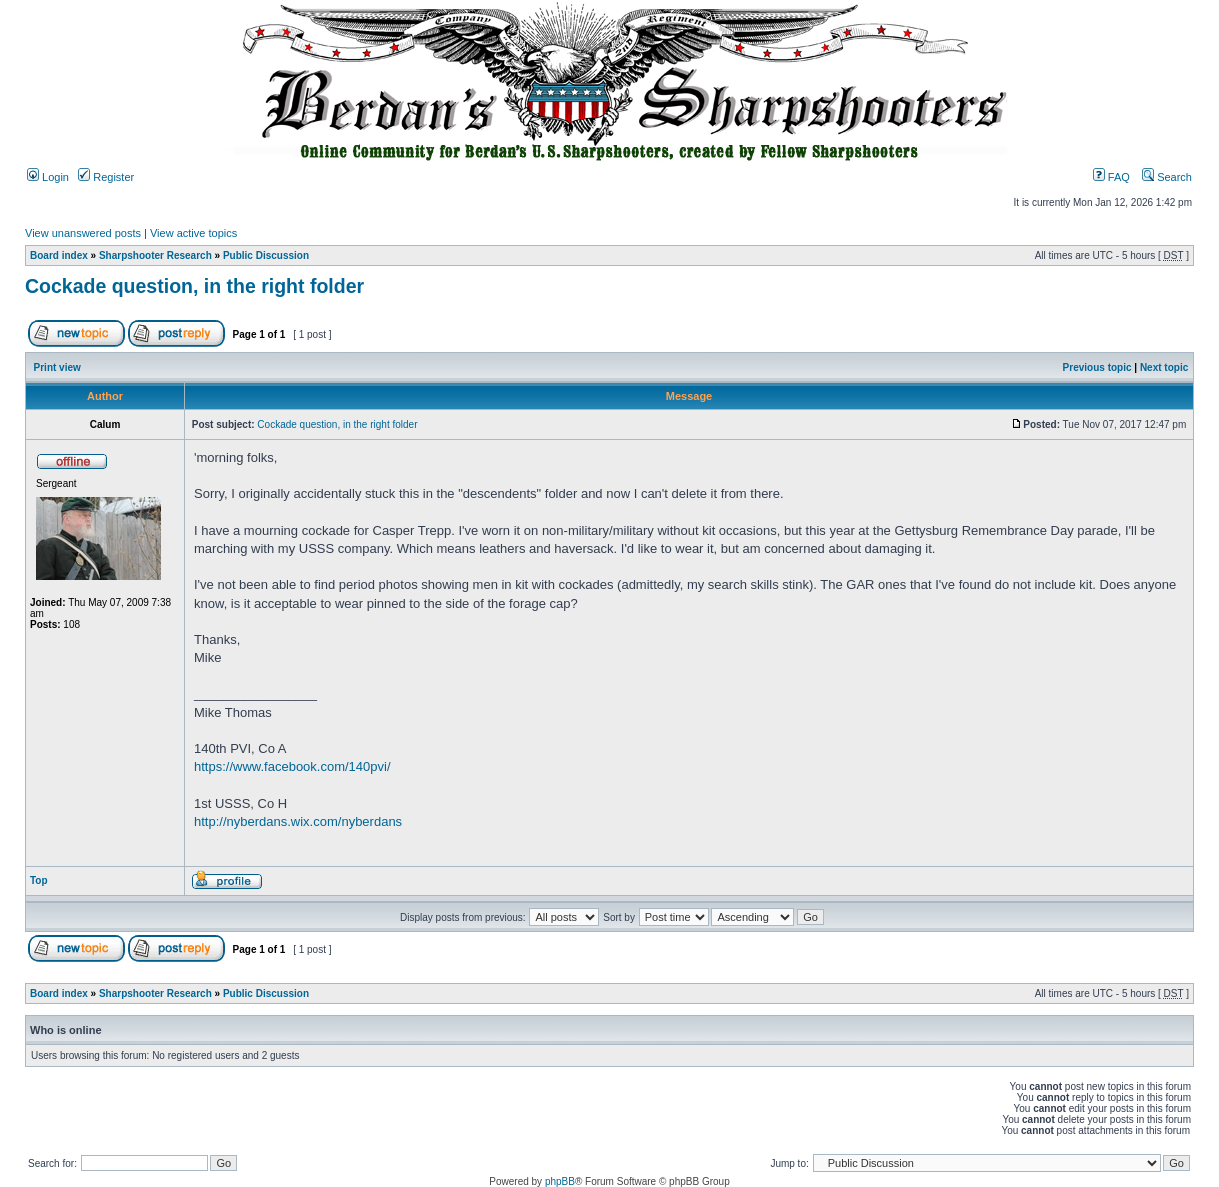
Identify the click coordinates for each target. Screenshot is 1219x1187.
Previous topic (1097, 367)
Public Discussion (266, 255)
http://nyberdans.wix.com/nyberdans (298, 821)
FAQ (1111, 177)
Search (1167, 177)
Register (106, 177)
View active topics (193, 233)
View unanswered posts (83, 233)
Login (48, 177)
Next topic (1164, 367)
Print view (57, 367)
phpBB (560, 1181)
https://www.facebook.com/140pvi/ (292, 766)
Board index (59, 255)
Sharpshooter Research (155, 255)
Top (39, 880)
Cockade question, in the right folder (194, 286)
